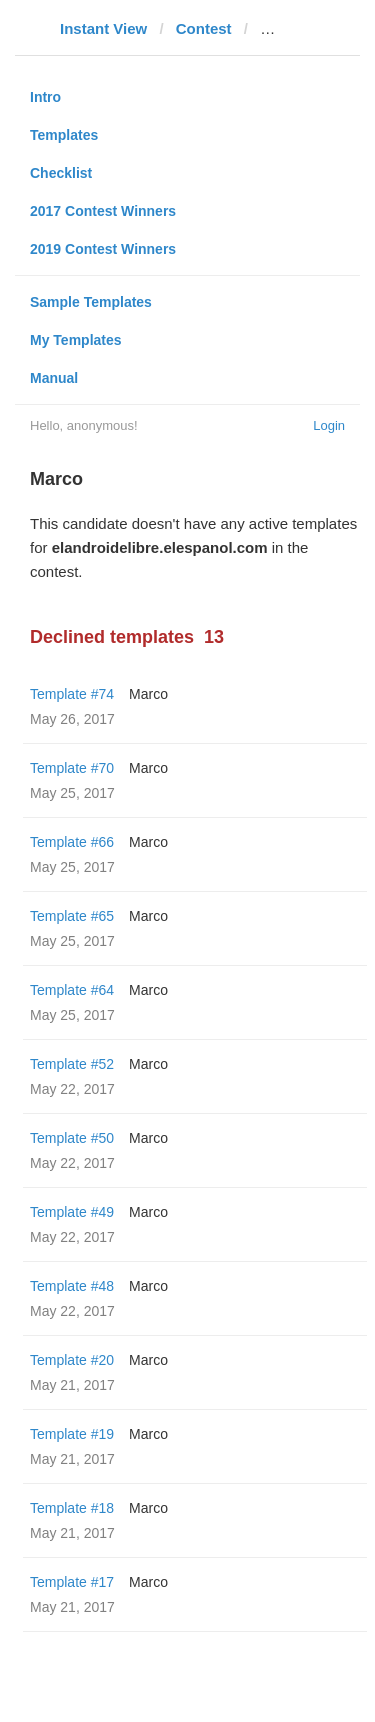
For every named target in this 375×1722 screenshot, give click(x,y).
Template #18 (72, 1508)
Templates (64, 135)
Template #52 (72, 1064)
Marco (148, 694)
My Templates (76, 340)
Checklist (61, 173)
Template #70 (72, 768)
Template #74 (72, 694)
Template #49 (72, 1212)
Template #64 (72, 990)
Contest (204, 28)
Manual (54, 378)
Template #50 (72, 1138)
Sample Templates (91, 302)
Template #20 (72, 1360)
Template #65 (72, 916)
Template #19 (72, 1434)
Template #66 (72, 842)
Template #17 (72, 1582)
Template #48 (72, 1286)
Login (329, 425)
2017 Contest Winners (103, 211)
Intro (45, 97)
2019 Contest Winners (103, 249)
